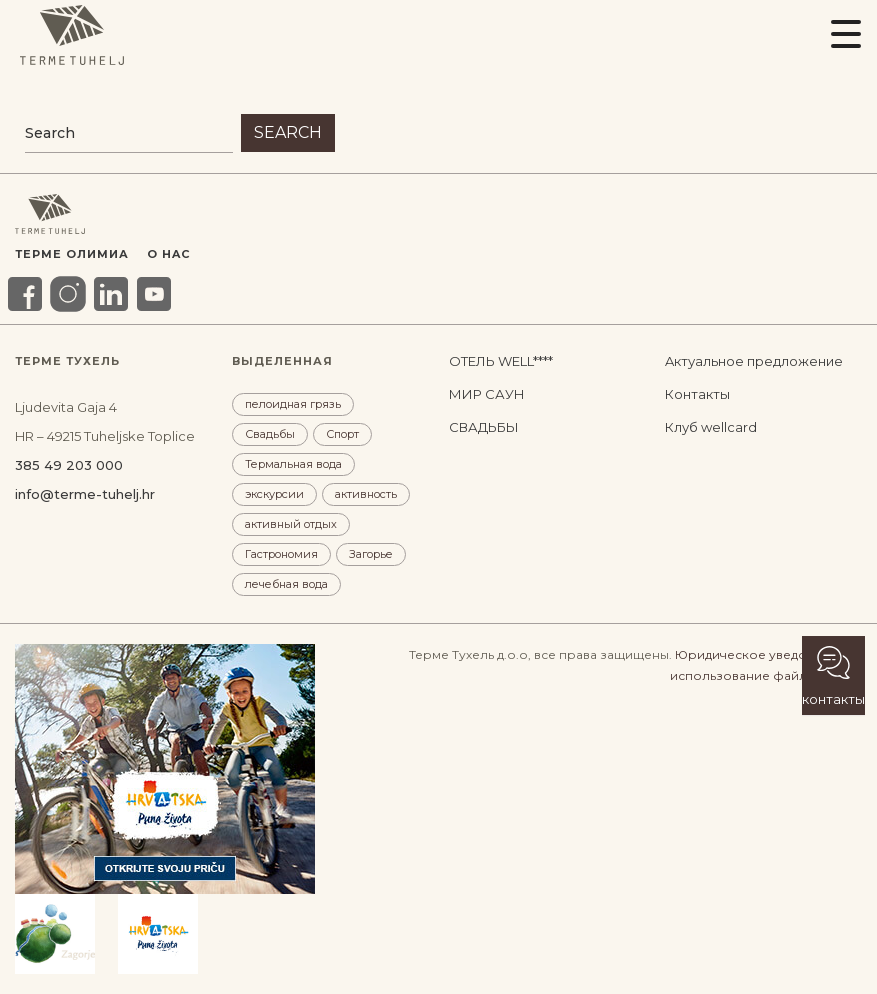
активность (366, 494)
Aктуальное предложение (754, 361)
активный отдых (291, 524)
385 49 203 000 (69, 465)
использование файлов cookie (766, 675)
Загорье (371, 554)
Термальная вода (293, 464)
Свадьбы (270, 434)
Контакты (697, 394)
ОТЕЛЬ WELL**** (501, 361)
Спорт (342, 434)
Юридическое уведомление (765, 654)
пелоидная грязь (293, 404)
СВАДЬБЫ (484, 427)
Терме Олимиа (72, 254)
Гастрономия (281, 554)
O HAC (168, 254)
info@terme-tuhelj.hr (85, 494)
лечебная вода (286, 584)
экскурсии (274, 494)
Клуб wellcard (711, 427)
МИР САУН (487, 394)
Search (288, 132)
